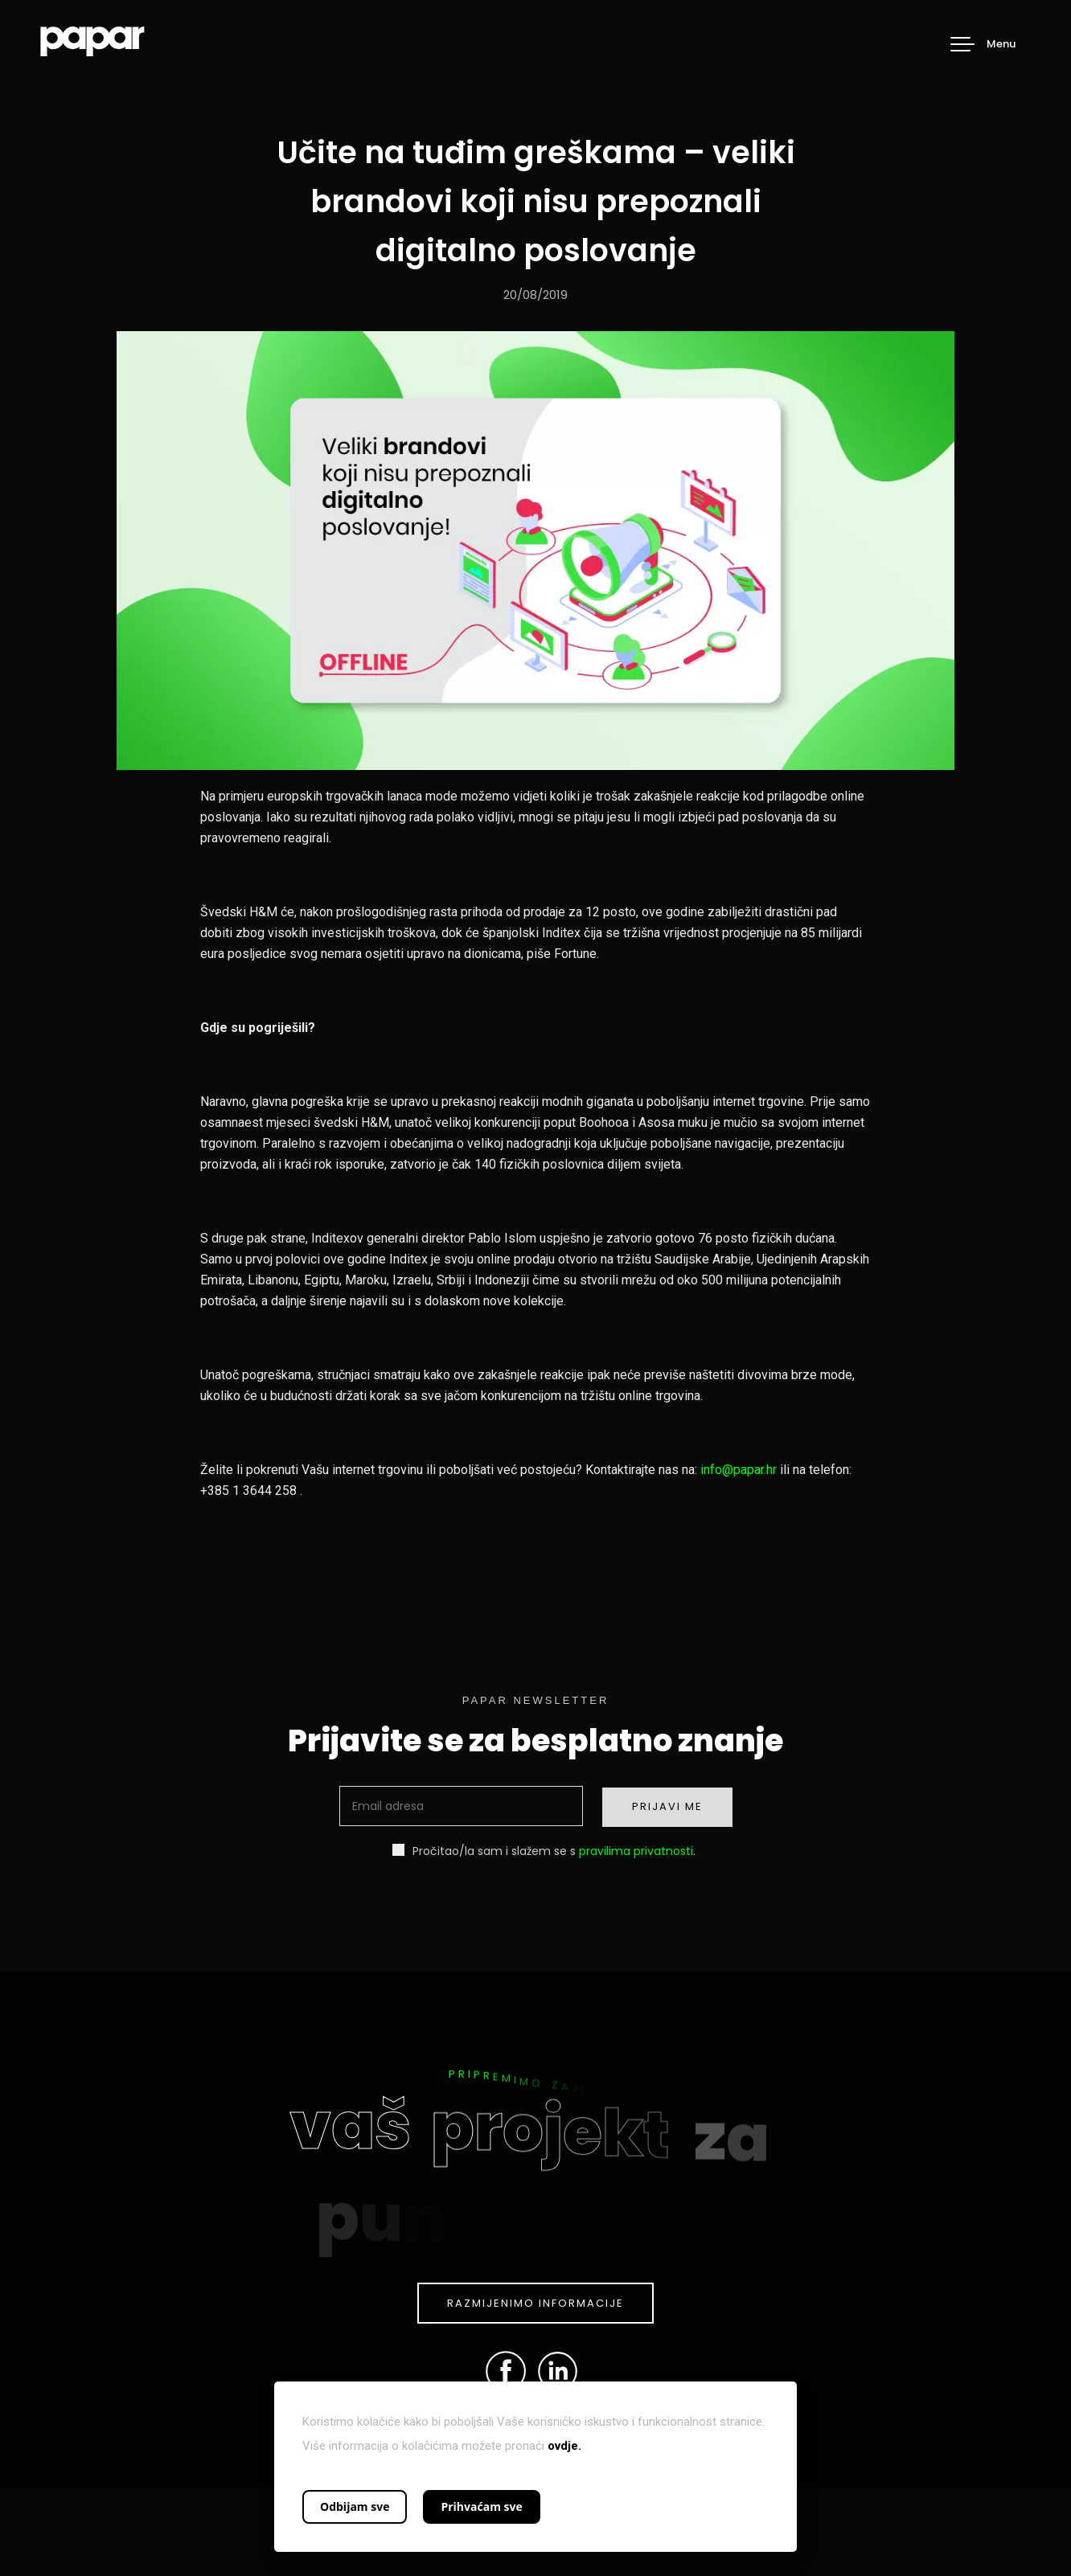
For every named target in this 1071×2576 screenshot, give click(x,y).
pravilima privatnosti (636, 1851)
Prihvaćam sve (481, 2506)
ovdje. (564, 2446)
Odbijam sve (354, 2506)
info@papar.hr (738, 1469)
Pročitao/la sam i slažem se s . (544, 1850)
